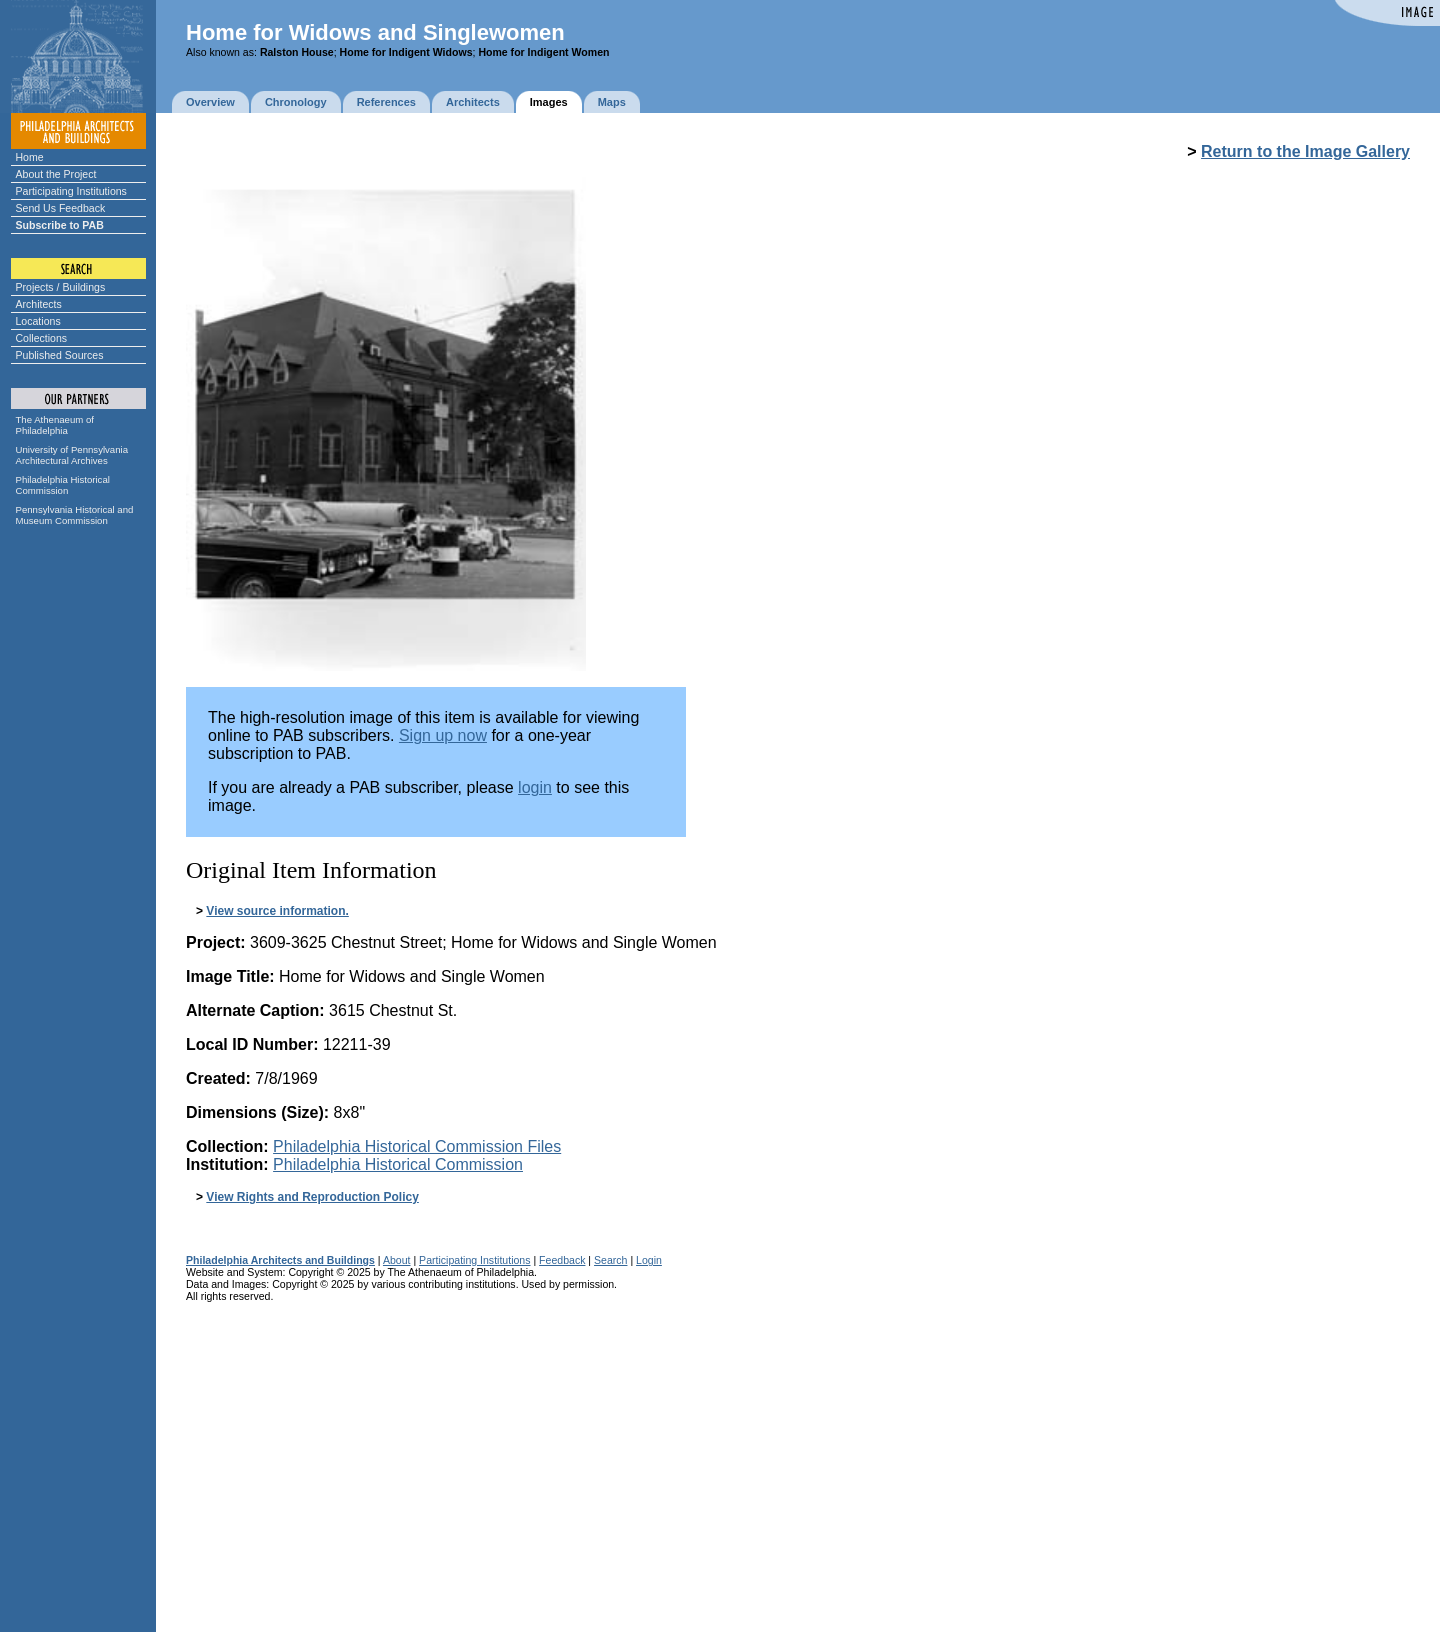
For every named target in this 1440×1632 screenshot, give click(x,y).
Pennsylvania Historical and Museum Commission (75, 515)
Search (610, 1260)
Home (30, 157)
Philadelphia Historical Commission (63, 485)
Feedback (562, 1260)
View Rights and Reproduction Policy (312, 1197)
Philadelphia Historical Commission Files (417, 1146)
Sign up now (443, 735)
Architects (39, 304)
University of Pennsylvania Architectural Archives (72, 455)
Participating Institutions (71, 191)
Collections (42, 338)
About (397, 1260)
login (535, 787)
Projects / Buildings (61, 287)
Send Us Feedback (61, 208)
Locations (38, 321)
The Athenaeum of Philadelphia (55, 425)
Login (649, 1260)
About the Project (56, 174)
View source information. (277, 911)
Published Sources (60, 355)
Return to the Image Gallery (1305, 151)
